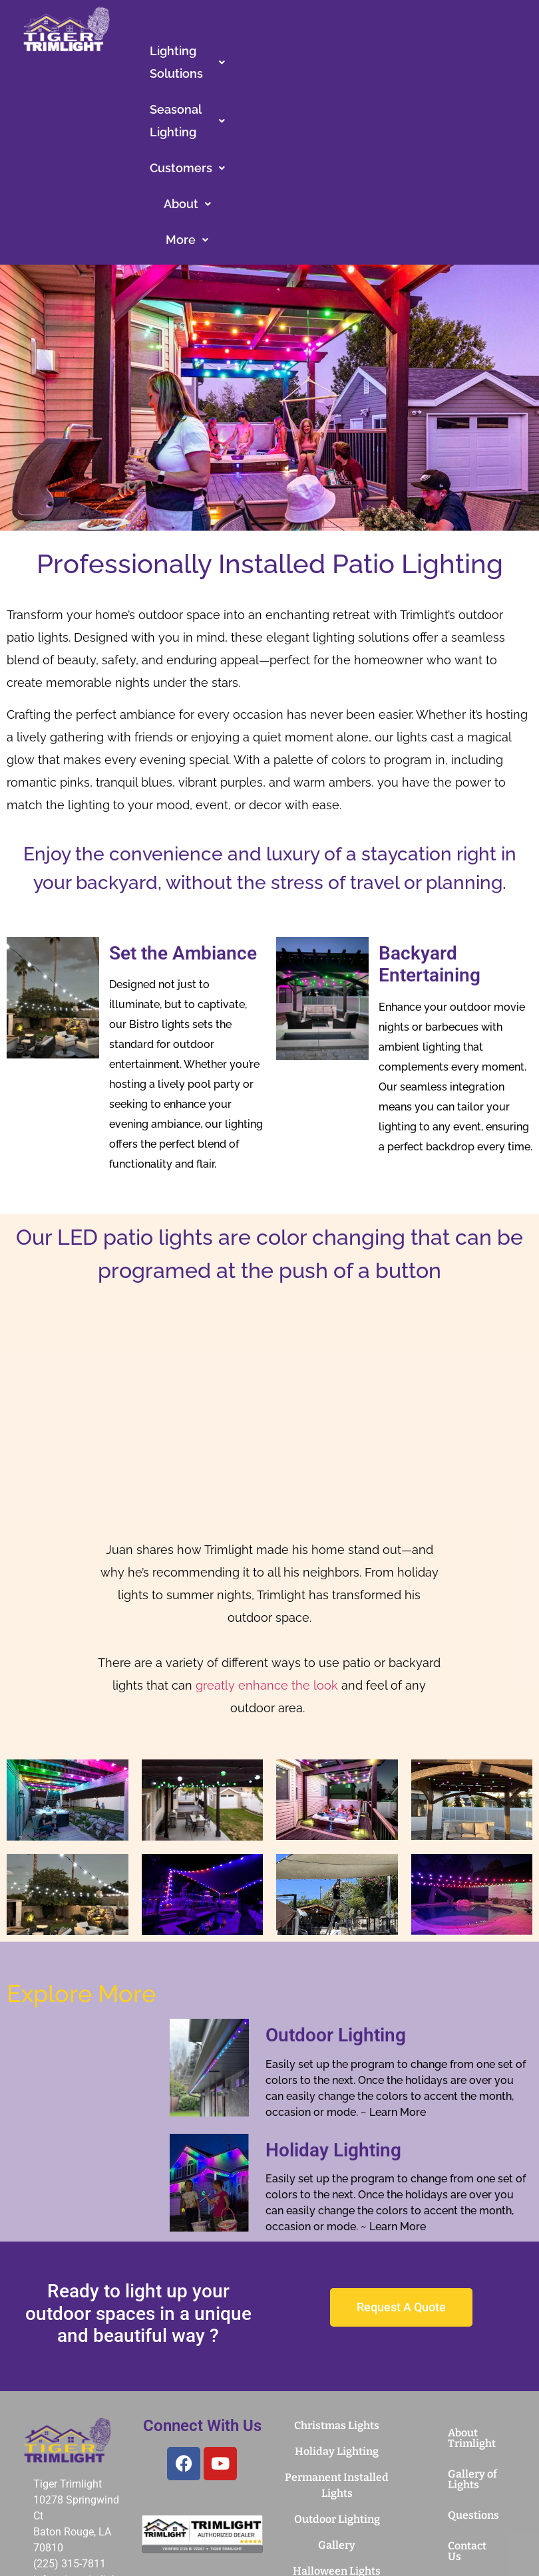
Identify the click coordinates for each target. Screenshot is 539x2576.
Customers (458, 51)
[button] (210, 51)
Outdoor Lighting (336, 1882)
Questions (473, 2362)
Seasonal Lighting (344, 51)
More (358, 87)
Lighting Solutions (210, 51)
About (293, 87)
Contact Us (467, 2398)
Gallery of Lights (472, 2326)
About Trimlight (472, 2285)
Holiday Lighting (333, 1997)
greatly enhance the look (267, 1532)
